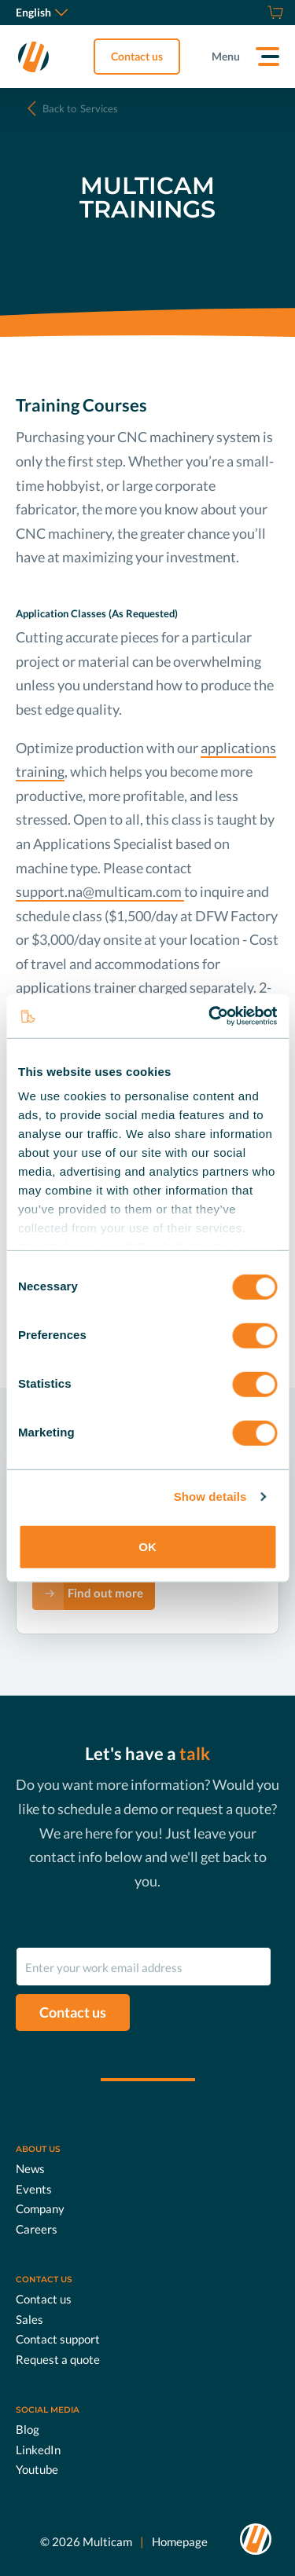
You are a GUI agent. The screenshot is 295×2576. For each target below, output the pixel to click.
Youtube (37, 2469)
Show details (210, 1496)
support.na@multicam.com (100, 891)
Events (34, 2188)
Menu (226, 56)
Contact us (137, 56)
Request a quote (58, 2358)
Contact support (58, 2339)
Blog (27, 2429)
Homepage (180, 2541)
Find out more (105, 1593)
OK (147, 1546)
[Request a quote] (256, 12)
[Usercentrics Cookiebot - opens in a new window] (210, 1016)
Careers (36, 2228)
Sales (29, 2318)
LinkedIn (38, 2449)
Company (40, 2208)
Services (80, 108)
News (30, 2168)
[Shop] (273, 12)
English (42, 12)
